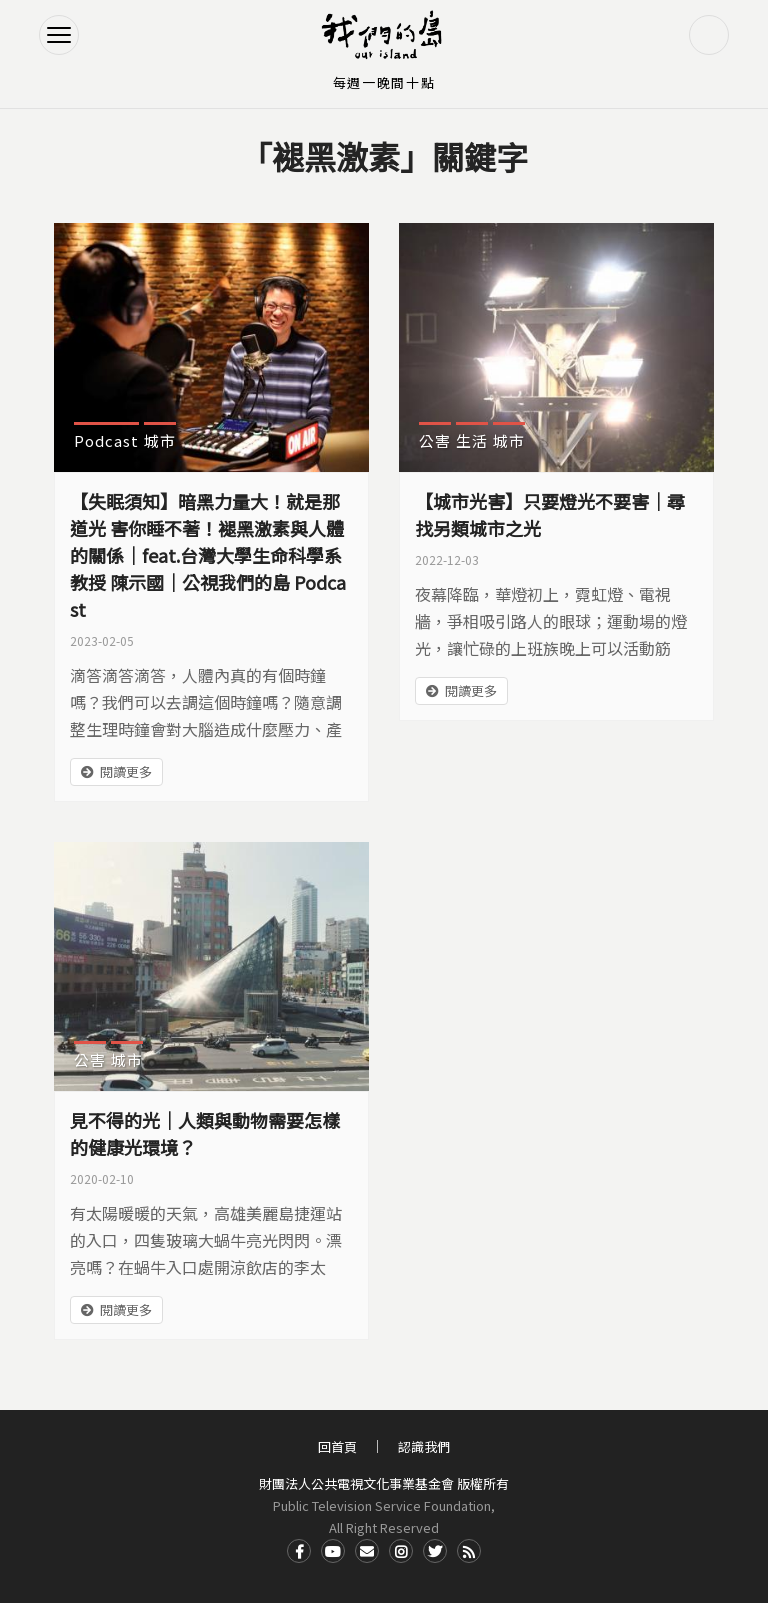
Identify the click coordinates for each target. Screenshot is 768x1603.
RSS (469, 1551)
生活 (472, 440)
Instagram (401, 1551)
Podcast (106, 440)
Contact (367, 1551)
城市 (160, 440)
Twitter (435, 1551)
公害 (435, 440)
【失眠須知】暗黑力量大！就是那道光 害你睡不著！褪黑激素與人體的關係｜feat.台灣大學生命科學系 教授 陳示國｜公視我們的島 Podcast (208, 555)
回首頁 (337, 1446)
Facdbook (299, 1551)
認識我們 (424, 1446)
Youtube (333, 1551)
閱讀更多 (126, 771)
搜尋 (709, 35)
